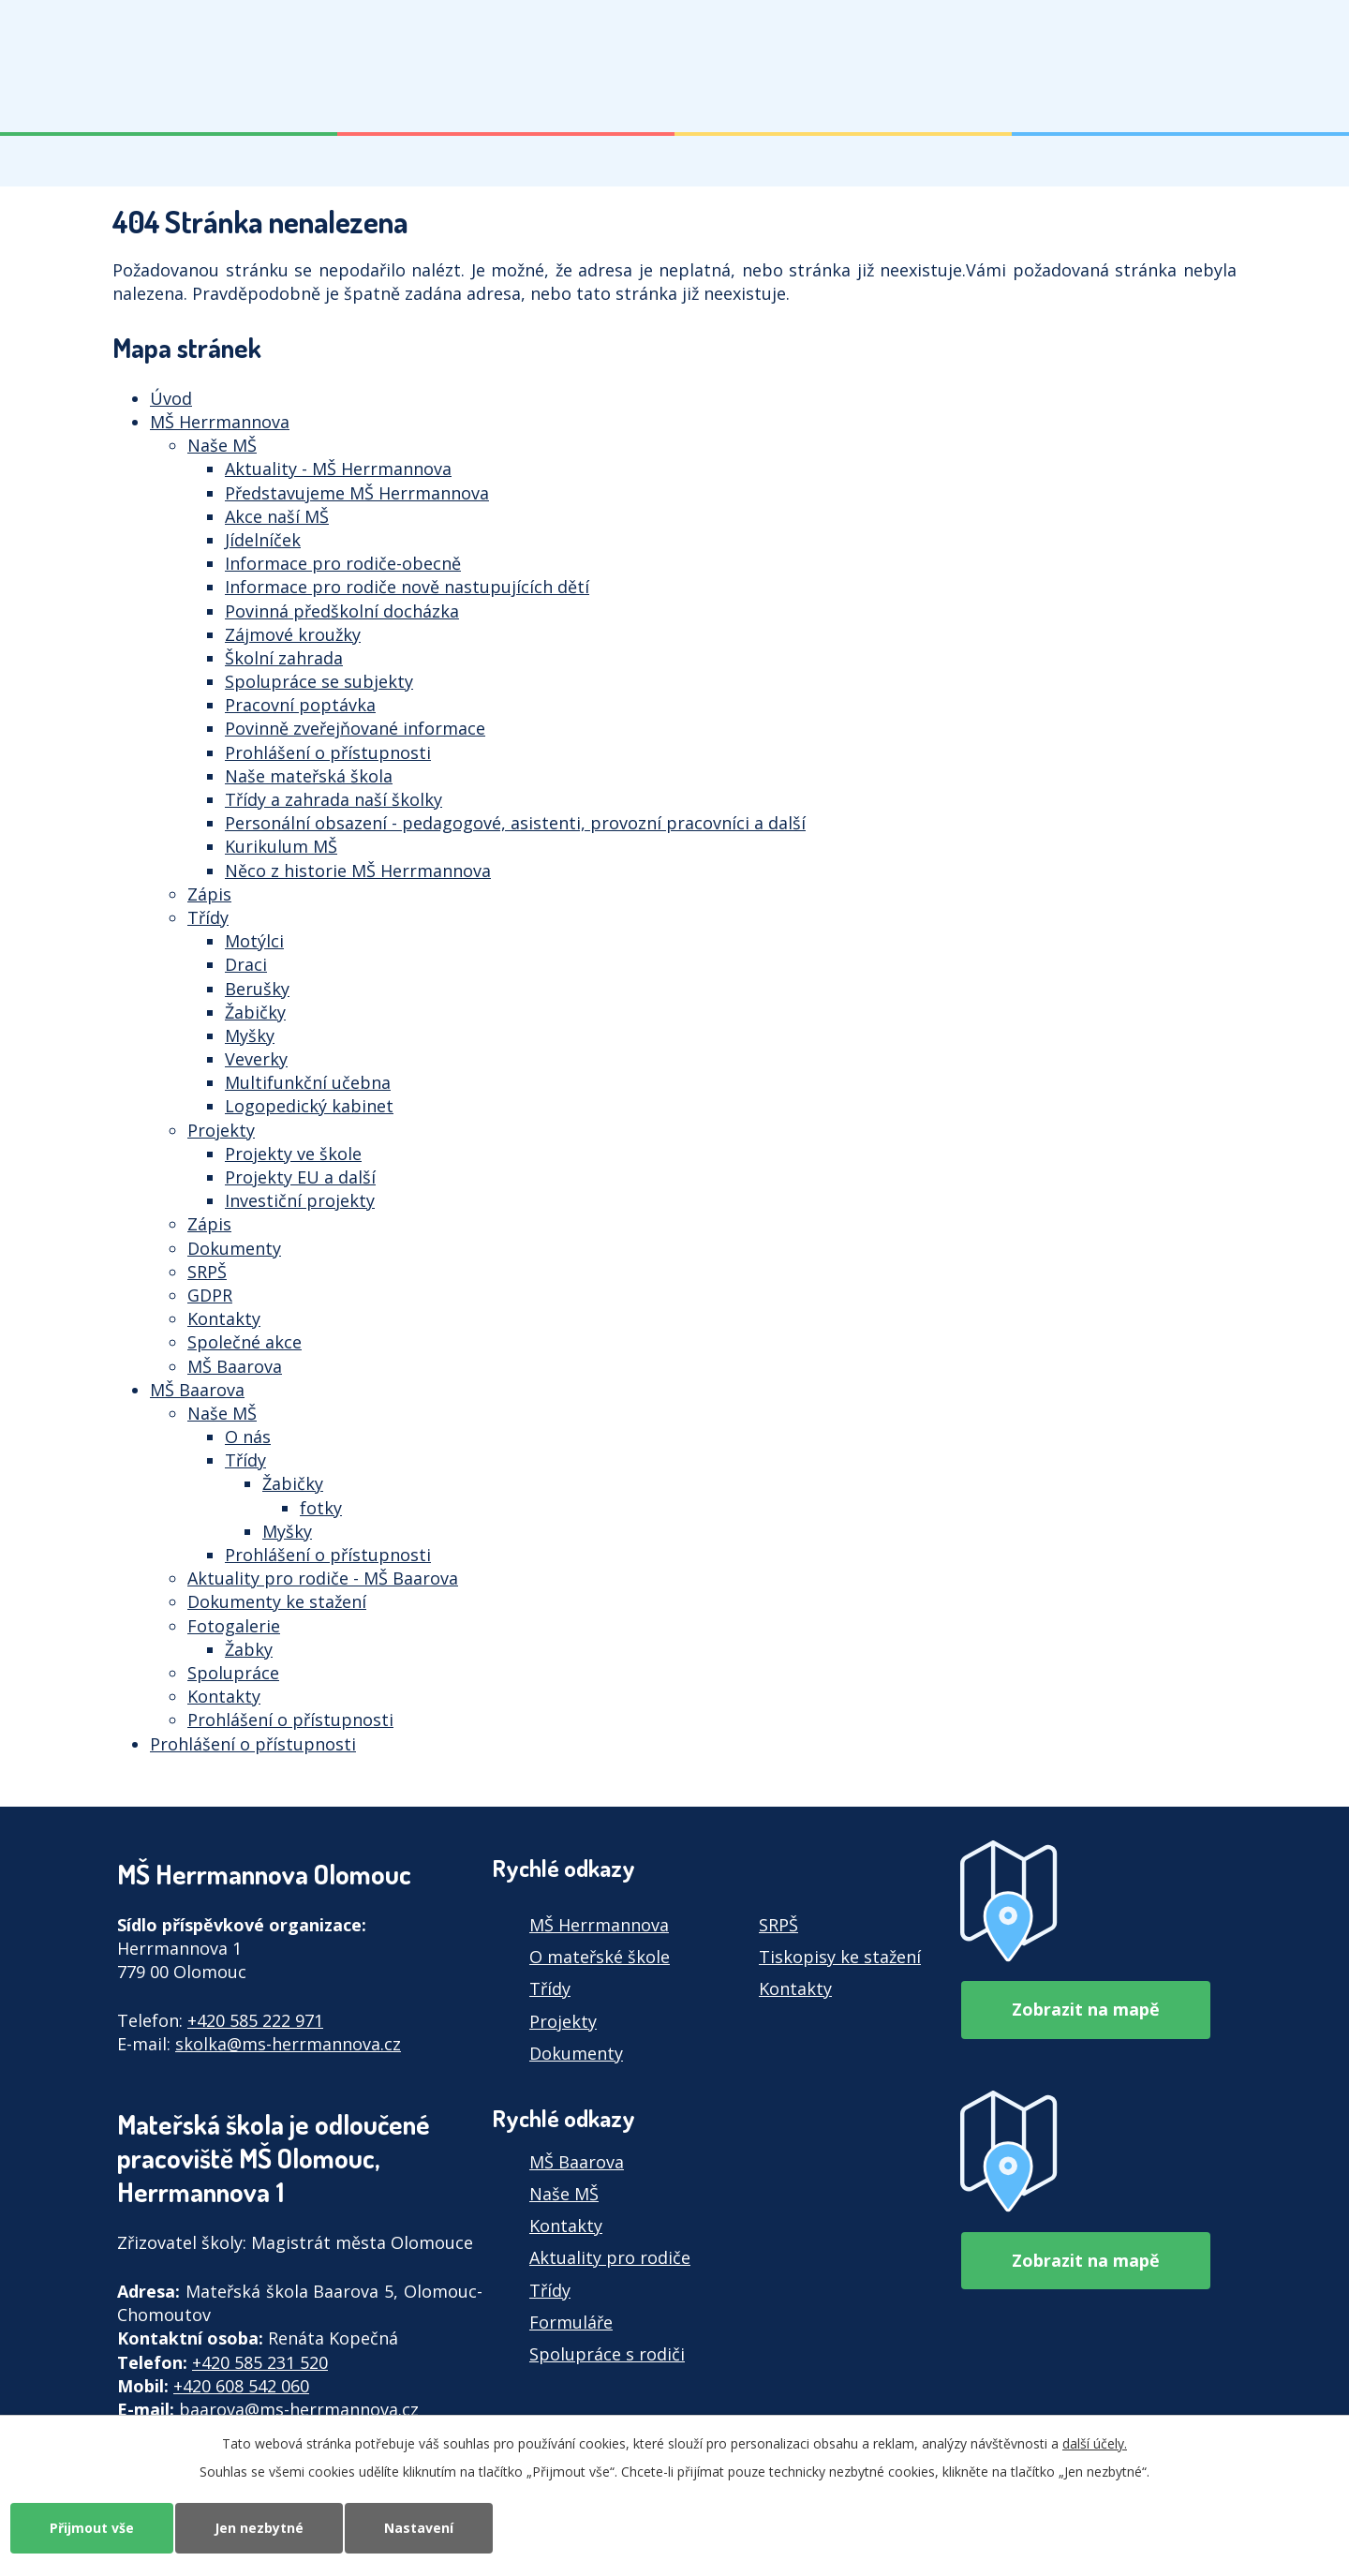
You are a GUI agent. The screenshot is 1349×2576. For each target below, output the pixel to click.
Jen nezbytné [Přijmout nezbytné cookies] (259, 2528)
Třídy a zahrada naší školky (333, 799)
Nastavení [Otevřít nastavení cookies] (418, 2528)
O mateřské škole (599, 1956)
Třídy (208, 917)
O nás (248, 1436)
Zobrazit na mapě (1086, 2009)
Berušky (257, 988)
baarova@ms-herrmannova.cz (299, 2409)
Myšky (249, 1035)
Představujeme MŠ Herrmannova (357, 493)
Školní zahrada (284, 658)
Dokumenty (234, 1248)
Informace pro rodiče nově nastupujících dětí (407, 586)
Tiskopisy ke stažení (840, 1956)
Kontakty (223, 1318)
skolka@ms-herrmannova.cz (288, 2044)
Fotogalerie (233, 1626)
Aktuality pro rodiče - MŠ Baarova (322, 1578)
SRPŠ (207, 1271)
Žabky (249, 1649)
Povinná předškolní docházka (342, 611)
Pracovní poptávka (300, 704)
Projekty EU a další (300, 1177)
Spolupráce (233, 1672)
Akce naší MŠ (277, 516)
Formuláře (571, 2322)
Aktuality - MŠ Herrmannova (338, 468)
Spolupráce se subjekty (319, 681)
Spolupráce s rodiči (607, 2354)
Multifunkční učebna (308, 1082)
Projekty (221, 1130)
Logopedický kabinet (309, 1105)
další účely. (1094, 2443)
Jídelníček (263, 540)
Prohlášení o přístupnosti (328, 752)
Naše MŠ (222, 445)
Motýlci (254, 941)
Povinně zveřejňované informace (355, 728)
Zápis (209, 894)
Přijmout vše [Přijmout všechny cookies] (92, 2528)
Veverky (256, 1059)
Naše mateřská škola (309, 776)
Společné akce (244, 1342)
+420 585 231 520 (260, 2362)
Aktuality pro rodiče (609, 2257)
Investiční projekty (300, 1200)
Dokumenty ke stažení (276, 1601)
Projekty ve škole (293, 1153)
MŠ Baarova (234, 1366)
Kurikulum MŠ (281, 846)
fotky (321, 1507)
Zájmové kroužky (293, 634)
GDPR (209, 1295)
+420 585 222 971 (255, 2020)
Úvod (171, 398)
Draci (246, 964)
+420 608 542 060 (241, 2386)
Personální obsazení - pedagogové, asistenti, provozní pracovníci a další (515, 823)
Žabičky (255, 1012)
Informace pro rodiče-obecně (343, 563)
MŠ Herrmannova (219, 421)
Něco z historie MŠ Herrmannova (358, 870)
